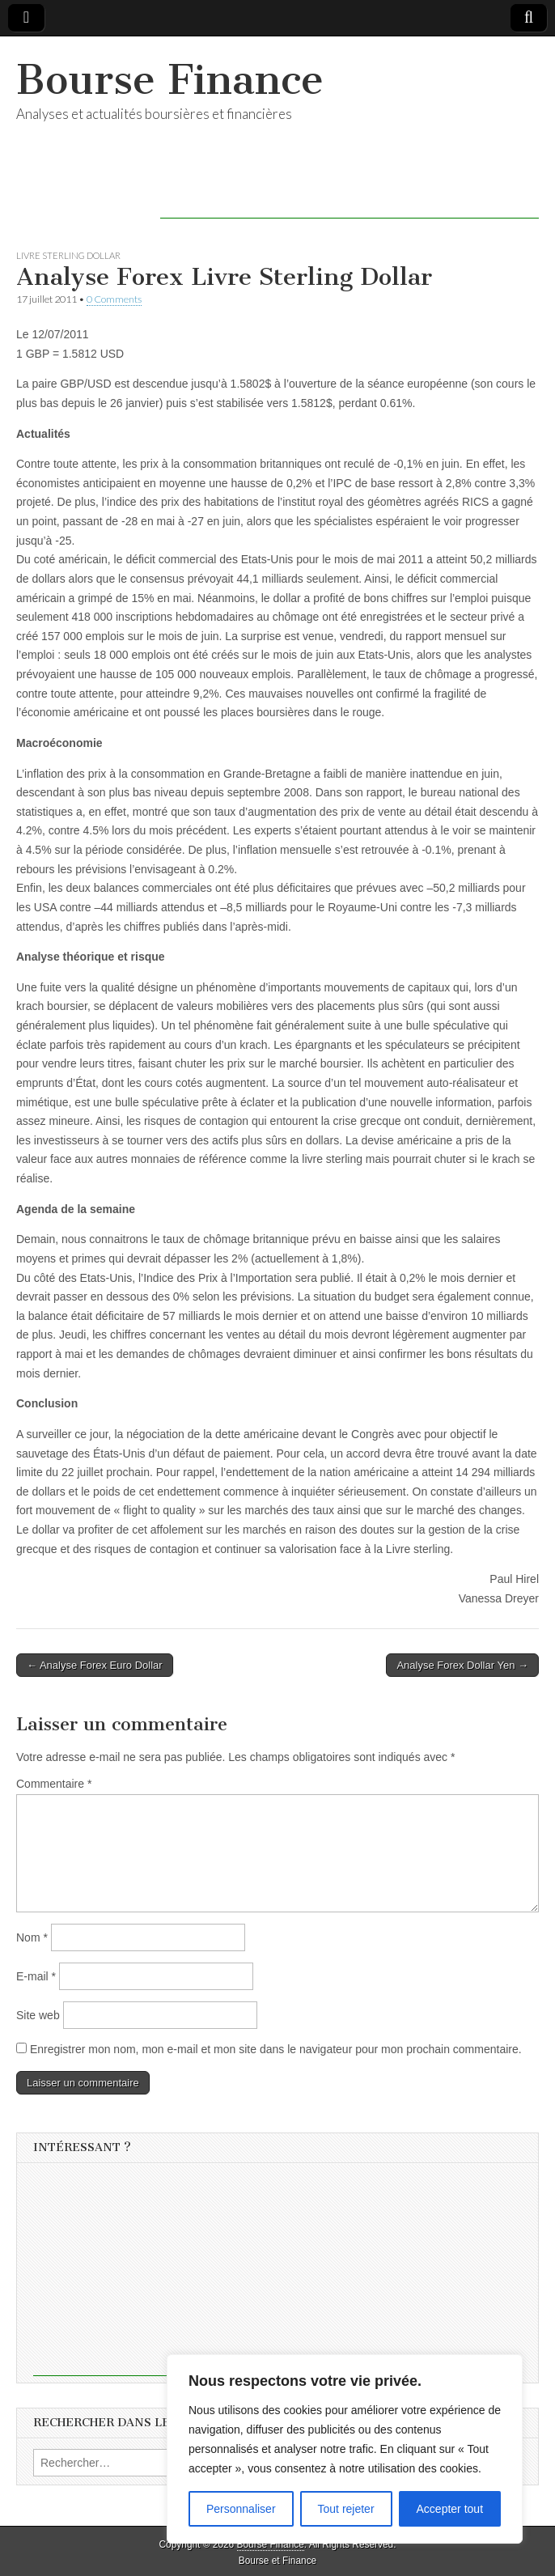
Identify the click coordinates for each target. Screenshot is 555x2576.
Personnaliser (241, 2508)
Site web (38, 2015)
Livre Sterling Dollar (68, 255)
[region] (345, 2449)
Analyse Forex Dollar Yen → (462, 1665)
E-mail (36, 1976)
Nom (32, 1937)
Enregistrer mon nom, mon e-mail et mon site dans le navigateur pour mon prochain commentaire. (276, 2049)
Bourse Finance (170, 79)
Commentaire (53, 1783)
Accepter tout (450, 2508)
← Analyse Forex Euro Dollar (95, 1665)
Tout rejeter (346, 2508)
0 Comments (114, 299)
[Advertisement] (349, 194)
